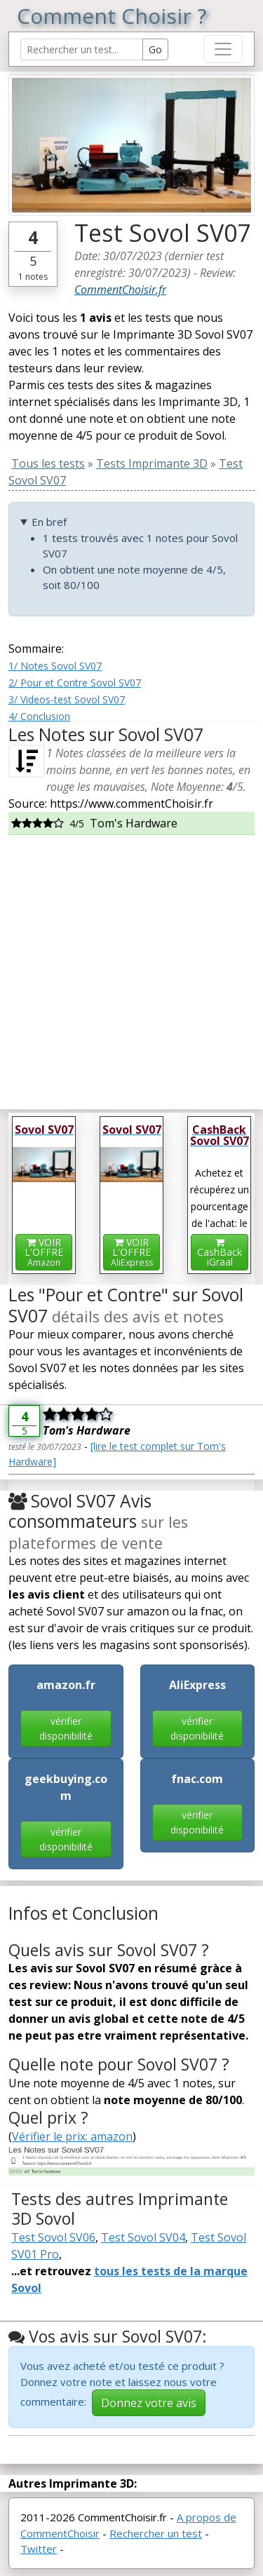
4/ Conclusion (39, 716)
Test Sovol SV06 (53, 2237)
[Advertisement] (131, 966)
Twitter (38, 2549)
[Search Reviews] (81, 49)
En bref (49, 522)
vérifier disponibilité (66, 1728)
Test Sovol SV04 (143, 2237)
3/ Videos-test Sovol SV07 (66, 699)
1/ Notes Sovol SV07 (55, 665)
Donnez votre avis (148, 2403)
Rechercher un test (155, 2533)
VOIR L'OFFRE (44, 1251)
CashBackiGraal (219, 1253)
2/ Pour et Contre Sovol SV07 (74, 682)
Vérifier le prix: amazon (72, 2136)
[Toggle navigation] (223, 49)
